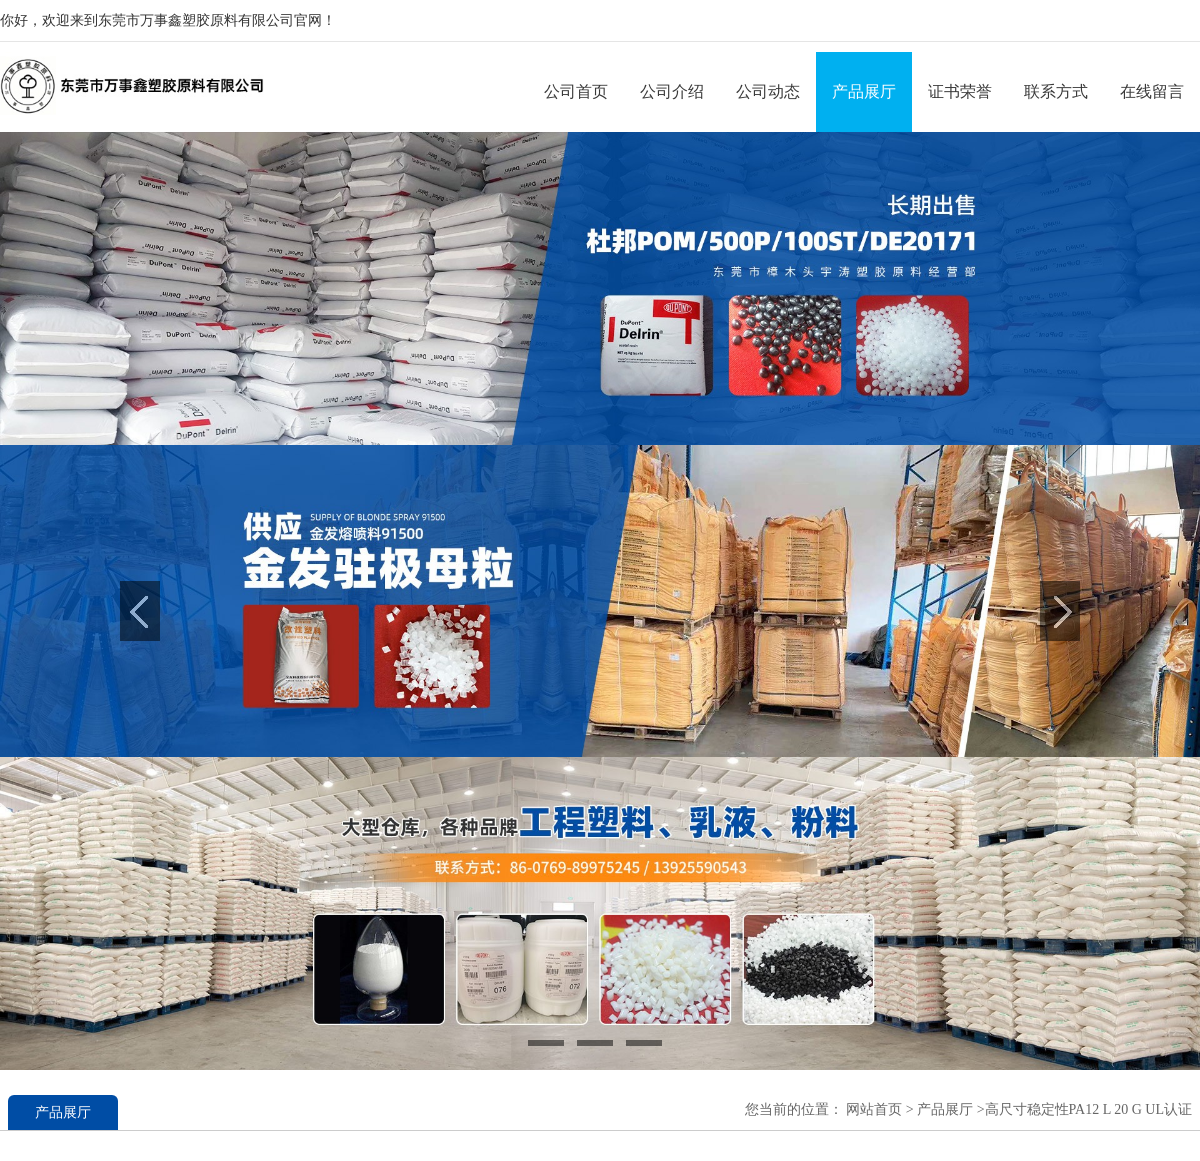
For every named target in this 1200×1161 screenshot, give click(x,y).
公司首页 (576, 91)
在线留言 (1152, 91)
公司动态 (768, 91)
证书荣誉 (960, 91)
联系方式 (1056, 91)
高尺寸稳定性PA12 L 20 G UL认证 (1088, 1109)
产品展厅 (864, 91)
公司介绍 (672, 91)
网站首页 (874, 1109)
